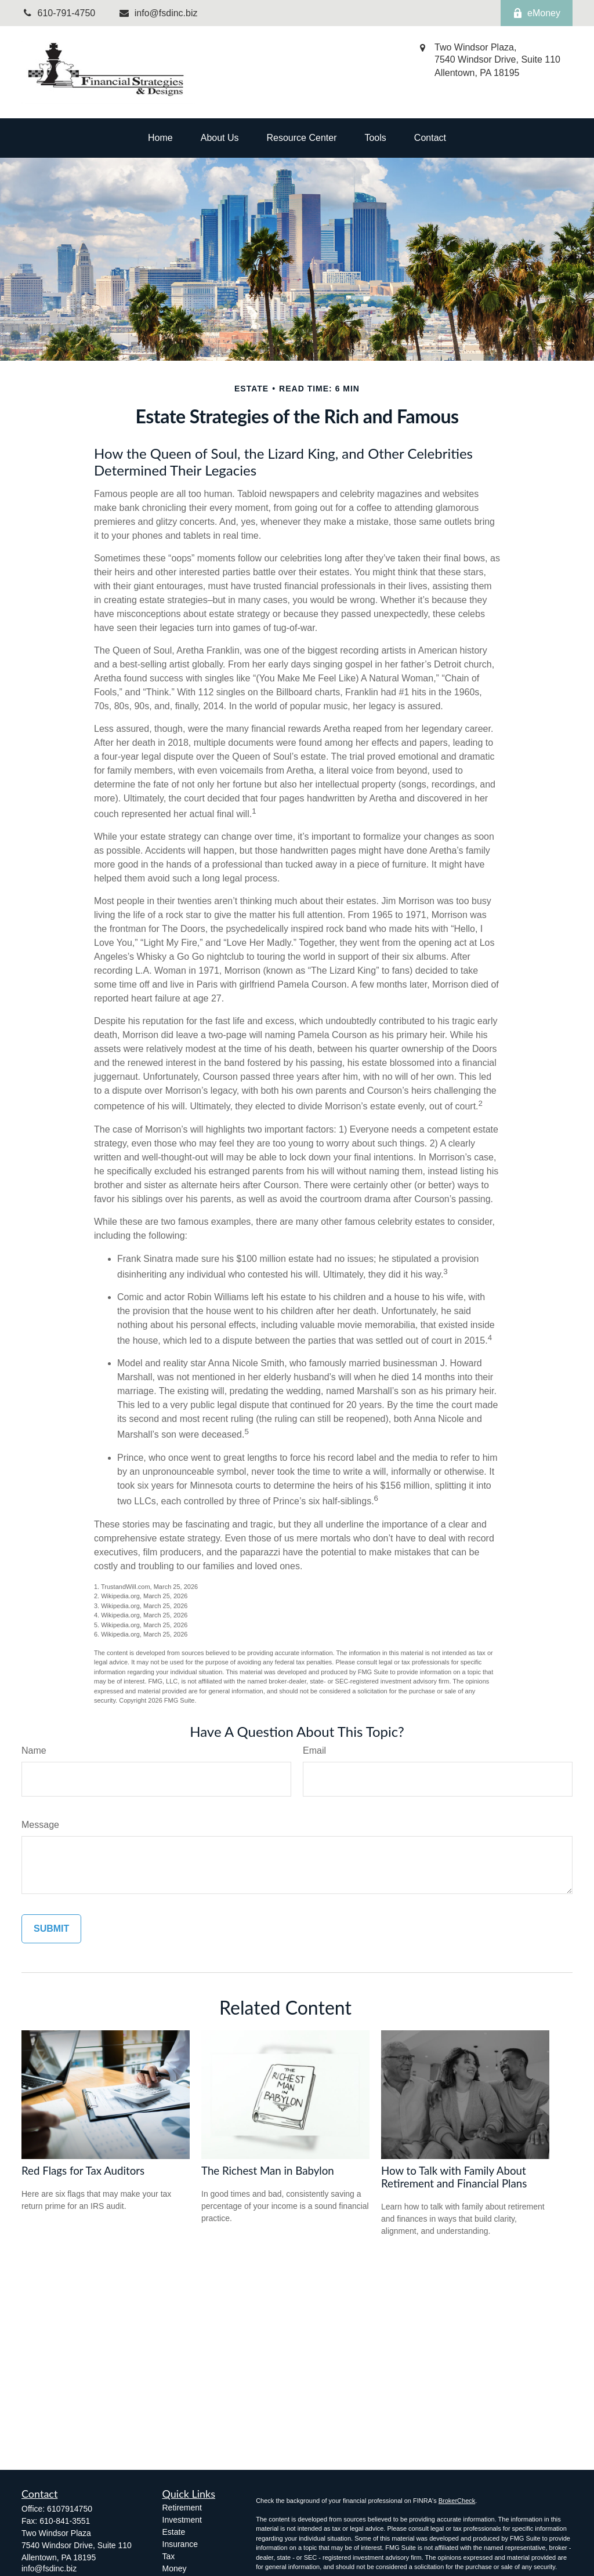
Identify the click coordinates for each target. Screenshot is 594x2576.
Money (174, 2568)
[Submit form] (51, 1928)
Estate (174, 2532)
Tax (168, 2556)
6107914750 (69, 2508)
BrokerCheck (457, 2500)
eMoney (536, 13)
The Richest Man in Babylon (267, 2170)
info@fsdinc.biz (157, 13)
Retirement (182, 2507)
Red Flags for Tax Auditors (82, 2170)
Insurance (180, 2544)
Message (40, 1825)
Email (314, 1750)
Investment (182, 2519)
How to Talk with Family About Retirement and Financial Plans (454, 2177)
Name (33, 1750)
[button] (160, 138)
